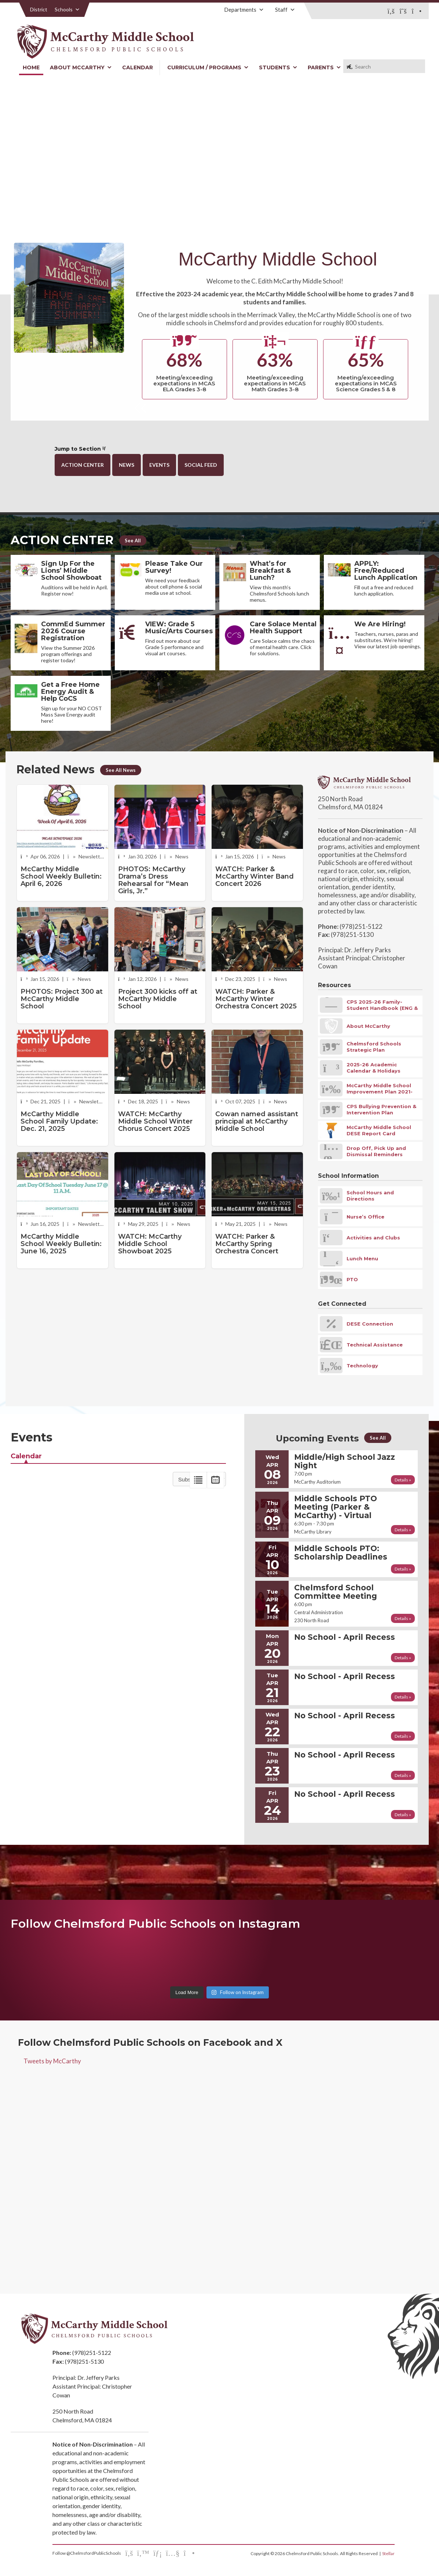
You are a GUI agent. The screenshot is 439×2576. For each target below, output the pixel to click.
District (38, 9)
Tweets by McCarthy (52, 2061)
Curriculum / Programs (208, 67)
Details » (403, 1480)
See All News (121, 770)
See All (133, 540)
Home (31, 67)
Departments (244, 9)
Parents (324, 67)
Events (159, 465)
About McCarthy (81, 67)
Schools (67, 9)
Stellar (388, 2553)
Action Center (82, 465)
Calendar (137, 67)
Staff (285, 9)
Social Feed (200, 465)
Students (278, 67)
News (126, 465)
